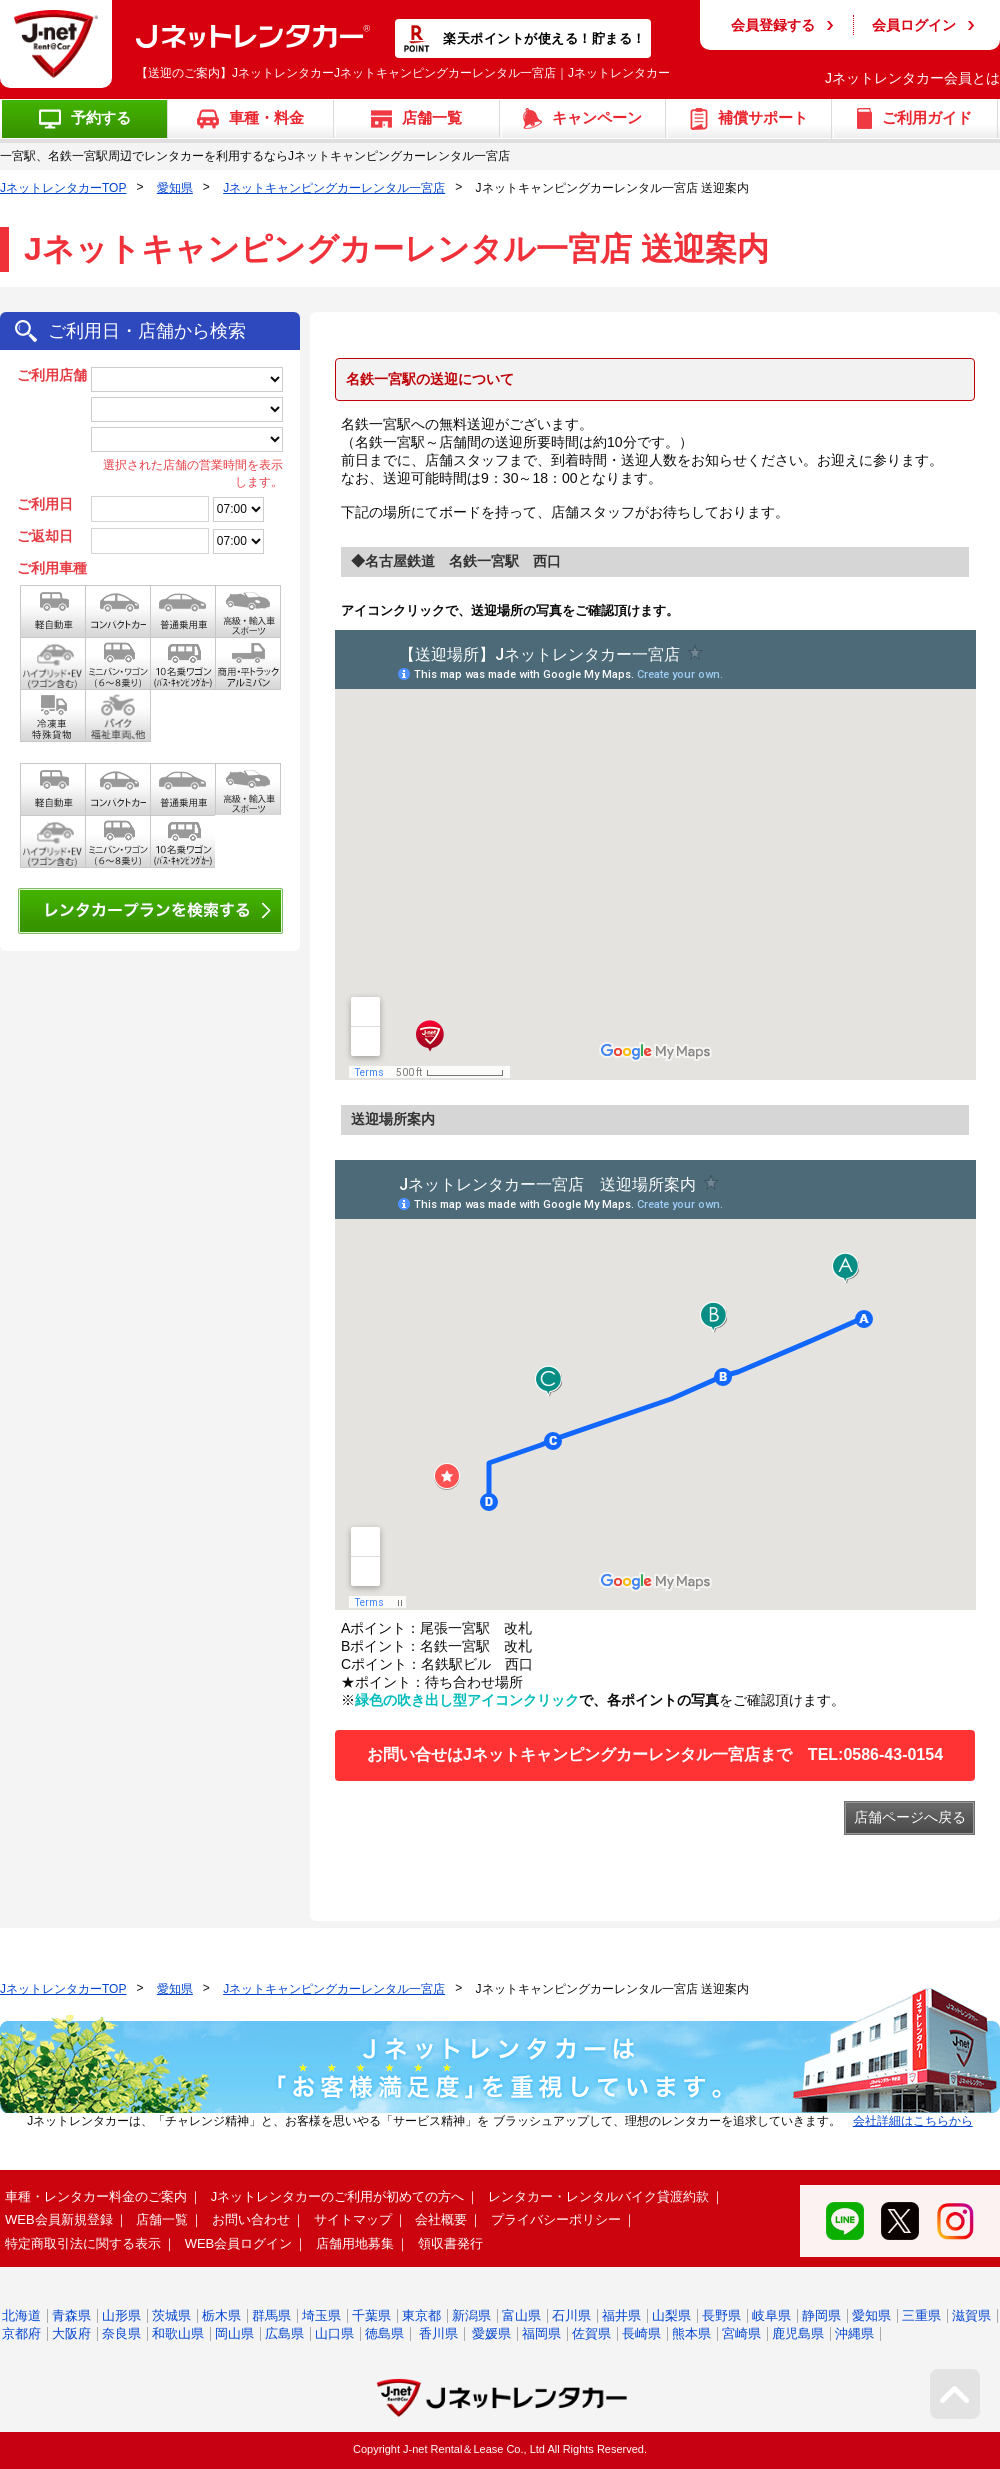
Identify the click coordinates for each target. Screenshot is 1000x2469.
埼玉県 (321, 2315)
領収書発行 (450, 2243)
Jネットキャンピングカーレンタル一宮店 (334, 188)
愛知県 (175, 188)
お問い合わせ (251, 2219)
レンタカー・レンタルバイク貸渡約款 (598, 2196)
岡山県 (234, 2333)
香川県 (438, 2333)
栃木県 (221, 2315)
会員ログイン (914, 25)
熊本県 (691, 2333)
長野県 (721, 2315)
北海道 (21, 2315)
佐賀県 (591, 2333)
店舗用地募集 (355, 2243)
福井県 (621, 2315)
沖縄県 (854, 2333)
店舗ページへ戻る (910, 1817)
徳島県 (384, 2333)
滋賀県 (971, 2315)
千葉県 (371, 2315)
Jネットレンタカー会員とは (912, 78)
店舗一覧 (162, 2219)
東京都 (421, 2315)
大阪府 (71, 2333)
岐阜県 (771, 2315)
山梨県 (671, 2315)
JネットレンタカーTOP (63, 188)
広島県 (284, 2333)
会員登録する (773, 25)
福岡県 (541, 2333)
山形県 (121, 2315)
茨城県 (171, 2315)
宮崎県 (741, 2333)
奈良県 (121, 2333)
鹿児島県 (798, 2333)
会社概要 (441, 2219)
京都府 (21, 2333)
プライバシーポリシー (556, 2219)
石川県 (571, 2315)
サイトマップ (353, 2219)
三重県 (921, 2315)
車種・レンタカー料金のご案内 (96, 2196)
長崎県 (641, 2333)
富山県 (521, 2315)
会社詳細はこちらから (913, 2121)
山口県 (334, 2333)
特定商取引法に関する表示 (83, 2243)
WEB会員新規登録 (59, 2219)
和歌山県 (178, 2333)
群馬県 (271, 2315)
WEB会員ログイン (239, 2243)
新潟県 (471, 2315)
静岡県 (821, 2315)
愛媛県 (491, 2333)
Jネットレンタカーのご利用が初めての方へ (338, 2196)
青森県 (71, 2315)
